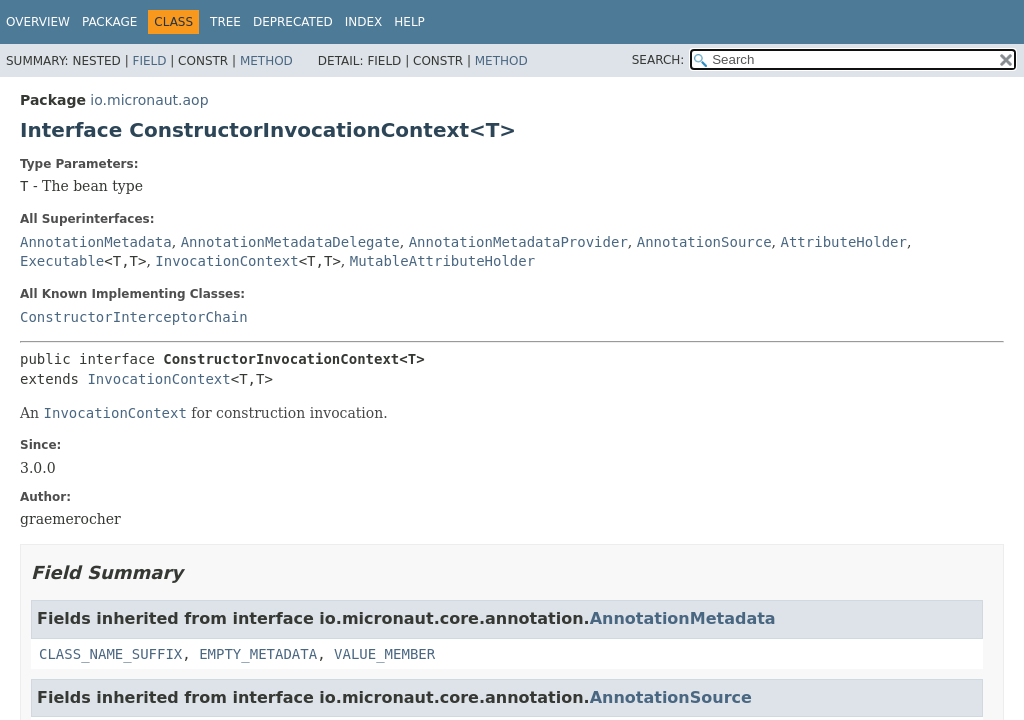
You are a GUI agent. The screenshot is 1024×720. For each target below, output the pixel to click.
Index (364, 22)
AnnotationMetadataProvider (518, 242)
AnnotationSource (704, 242)
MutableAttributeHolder (442, 261)
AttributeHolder (844, 242)
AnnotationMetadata (96, 242)
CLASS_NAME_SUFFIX (110, 654)
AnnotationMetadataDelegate (290, 242)
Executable (62, 261)
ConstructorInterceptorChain (134, 317)
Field (149, 61)
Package (109, 22)
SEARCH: (658, 60)
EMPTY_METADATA (258, 654)
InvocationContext (226, 261)
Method (266, 61)
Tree (225, 22)
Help (409, 22)
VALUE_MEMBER (384, 654)
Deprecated (293, 22)
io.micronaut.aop (149, 100)
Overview (38, 22)
